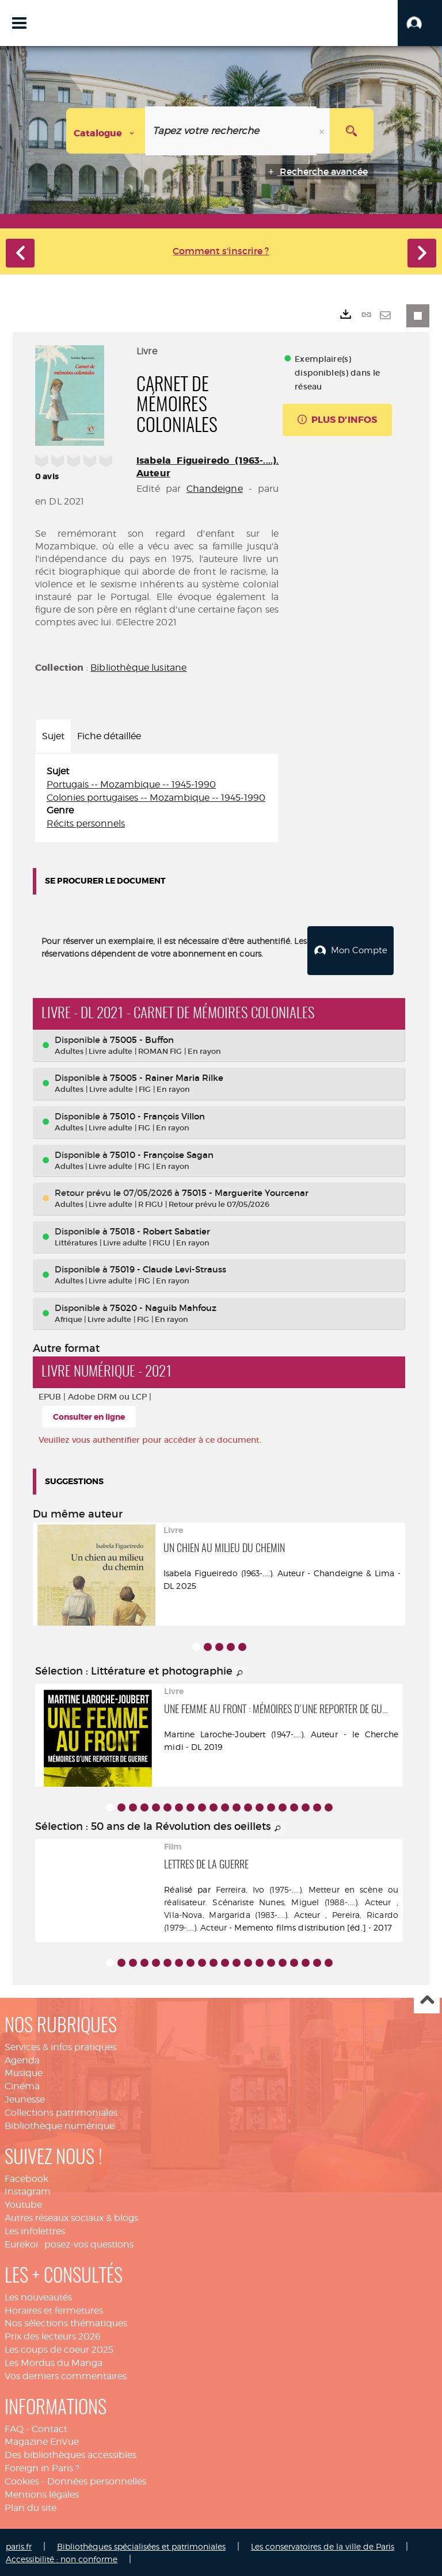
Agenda (22, 2058)
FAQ (14, 2426)
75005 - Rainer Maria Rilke (166, 1076)
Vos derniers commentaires (66, 2373)
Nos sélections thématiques (66, 2321)
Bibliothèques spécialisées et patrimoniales (141, 2544)
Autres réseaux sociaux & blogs (71, 2216)
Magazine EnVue (42, 2439)
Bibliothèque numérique (60, 2124)
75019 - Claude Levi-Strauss (168, 1267)
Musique (24, 2071)
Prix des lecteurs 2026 (53, 2334)
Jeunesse (25, 2097)
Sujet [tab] (53, 736)
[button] (420, 23)
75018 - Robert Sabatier (160, 1229)
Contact (49, 2426)
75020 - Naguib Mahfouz (163, 1305)
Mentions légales (42, 2492)
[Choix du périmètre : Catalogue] (106, 130)
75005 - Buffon (142, 1038)
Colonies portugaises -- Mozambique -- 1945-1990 (156, 797)
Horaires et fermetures (54, 2308)
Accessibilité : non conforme (61, 2557)
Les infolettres (35, 2229)
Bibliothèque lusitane (138, 667)
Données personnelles (96, 2479)
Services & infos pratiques (60, 2044)
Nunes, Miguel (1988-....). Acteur (325, 1900)
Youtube (23, 2202)
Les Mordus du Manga (53, 2361)
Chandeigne (214, 488)
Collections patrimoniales (61, 2110)
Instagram (28, 2189)
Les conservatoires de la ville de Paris (322, 2544)
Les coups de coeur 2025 (59, 2347)
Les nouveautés (38, 2295)
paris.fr (19, 2544)
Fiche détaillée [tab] (109, 736)
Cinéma (22, 2084)
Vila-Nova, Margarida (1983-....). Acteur (242, 1912)
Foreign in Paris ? (42, 2466)
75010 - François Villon (157, 1114)
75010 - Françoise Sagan (162, 1152)
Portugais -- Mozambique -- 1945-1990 (131, 784)
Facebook (26, 2176)
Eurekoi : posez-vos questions (69, 2242)
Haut (427, 1998)
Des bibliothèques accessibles (70, 2453)
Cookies (22, 2479)
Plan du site (30, 2505)
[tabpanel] (157, 798)
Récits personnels (86, 823)
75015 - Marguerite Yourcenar (245, 1191)
